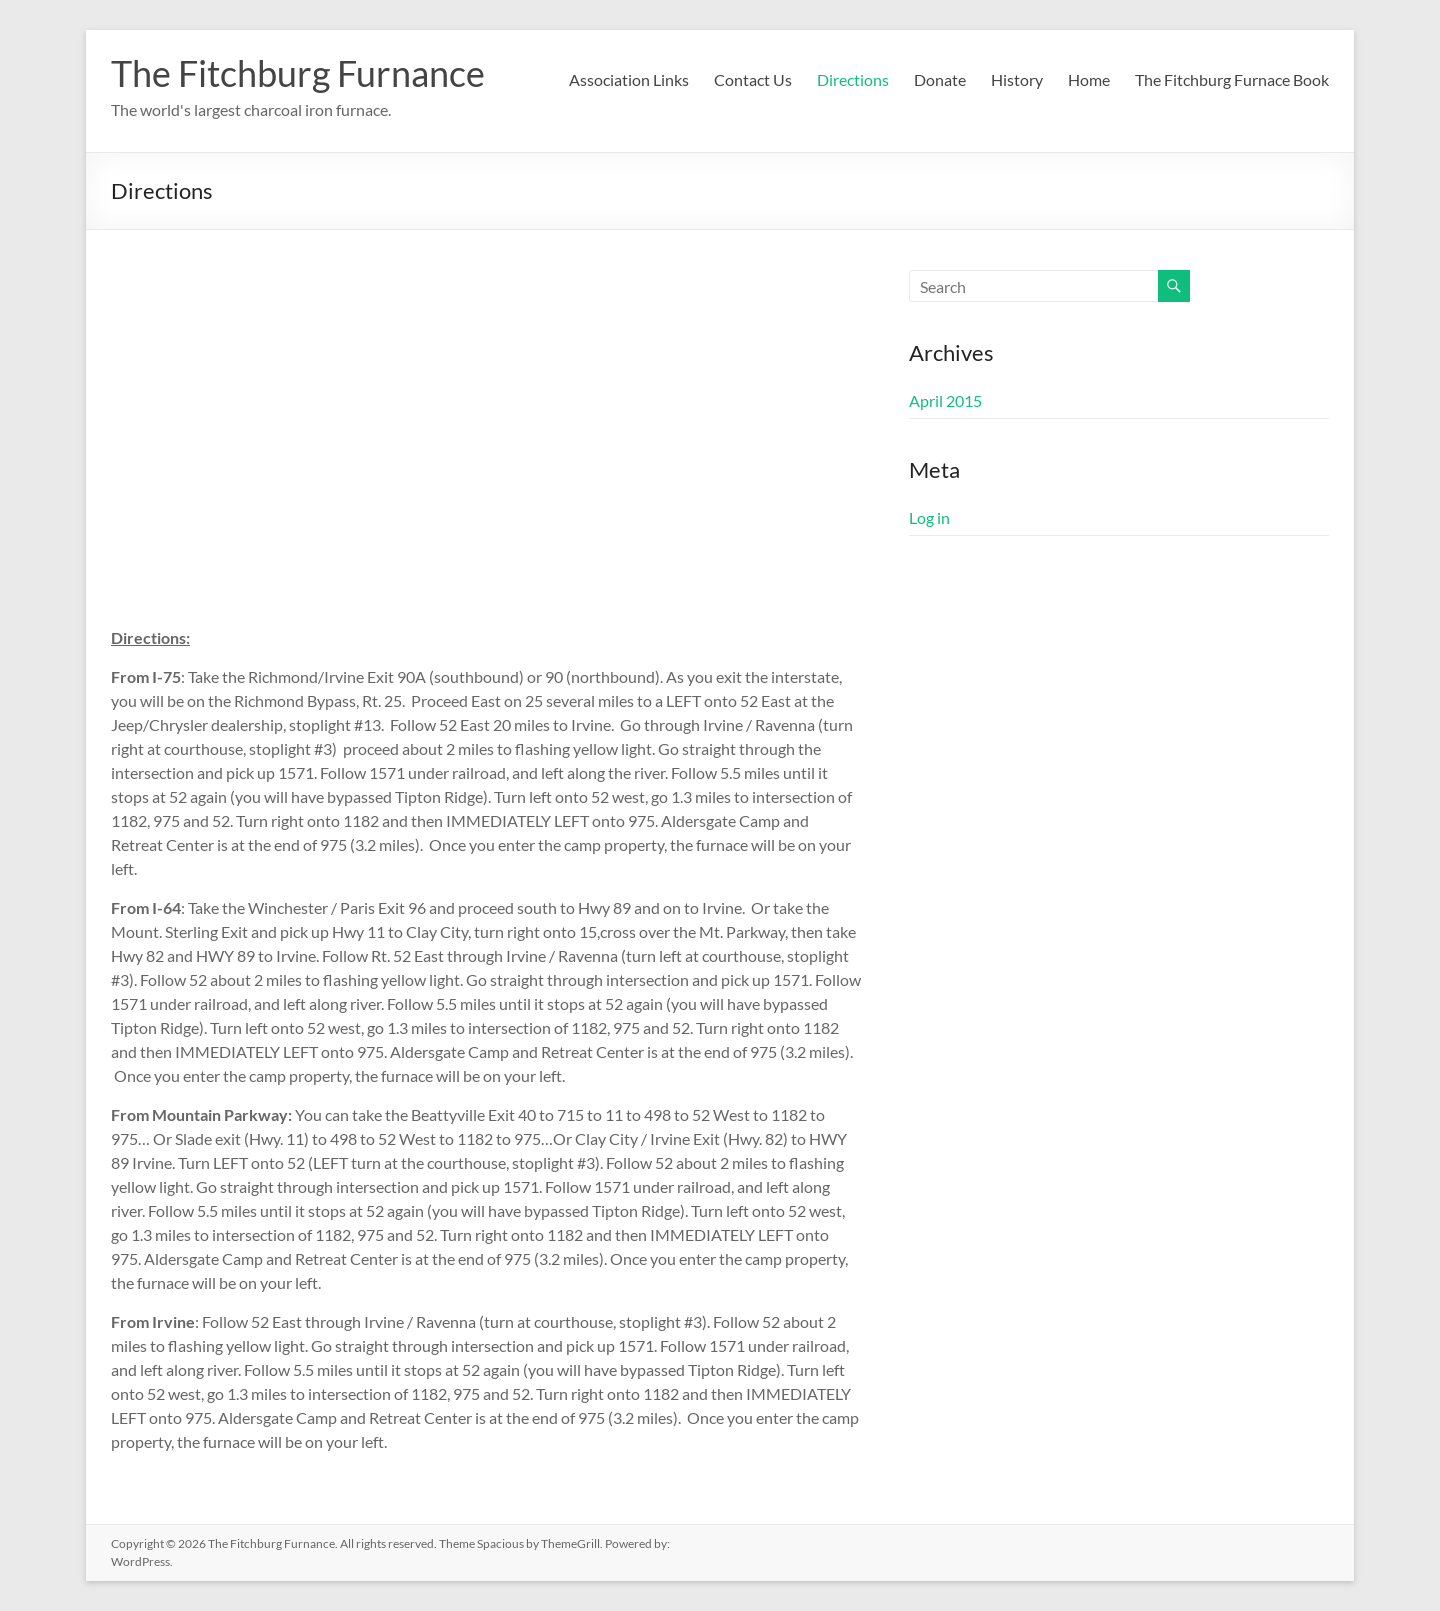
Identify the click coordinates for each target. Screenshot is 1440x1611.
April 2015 (945, 400)
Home (1089, 79)
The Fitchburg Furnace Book (1232, 79)
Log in (929, 517)
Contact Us (753, 79)
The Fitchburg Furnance (298, 73)
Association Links (629, 79)
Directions (853, 79)
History (1017, 79)
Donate (940, 79)
